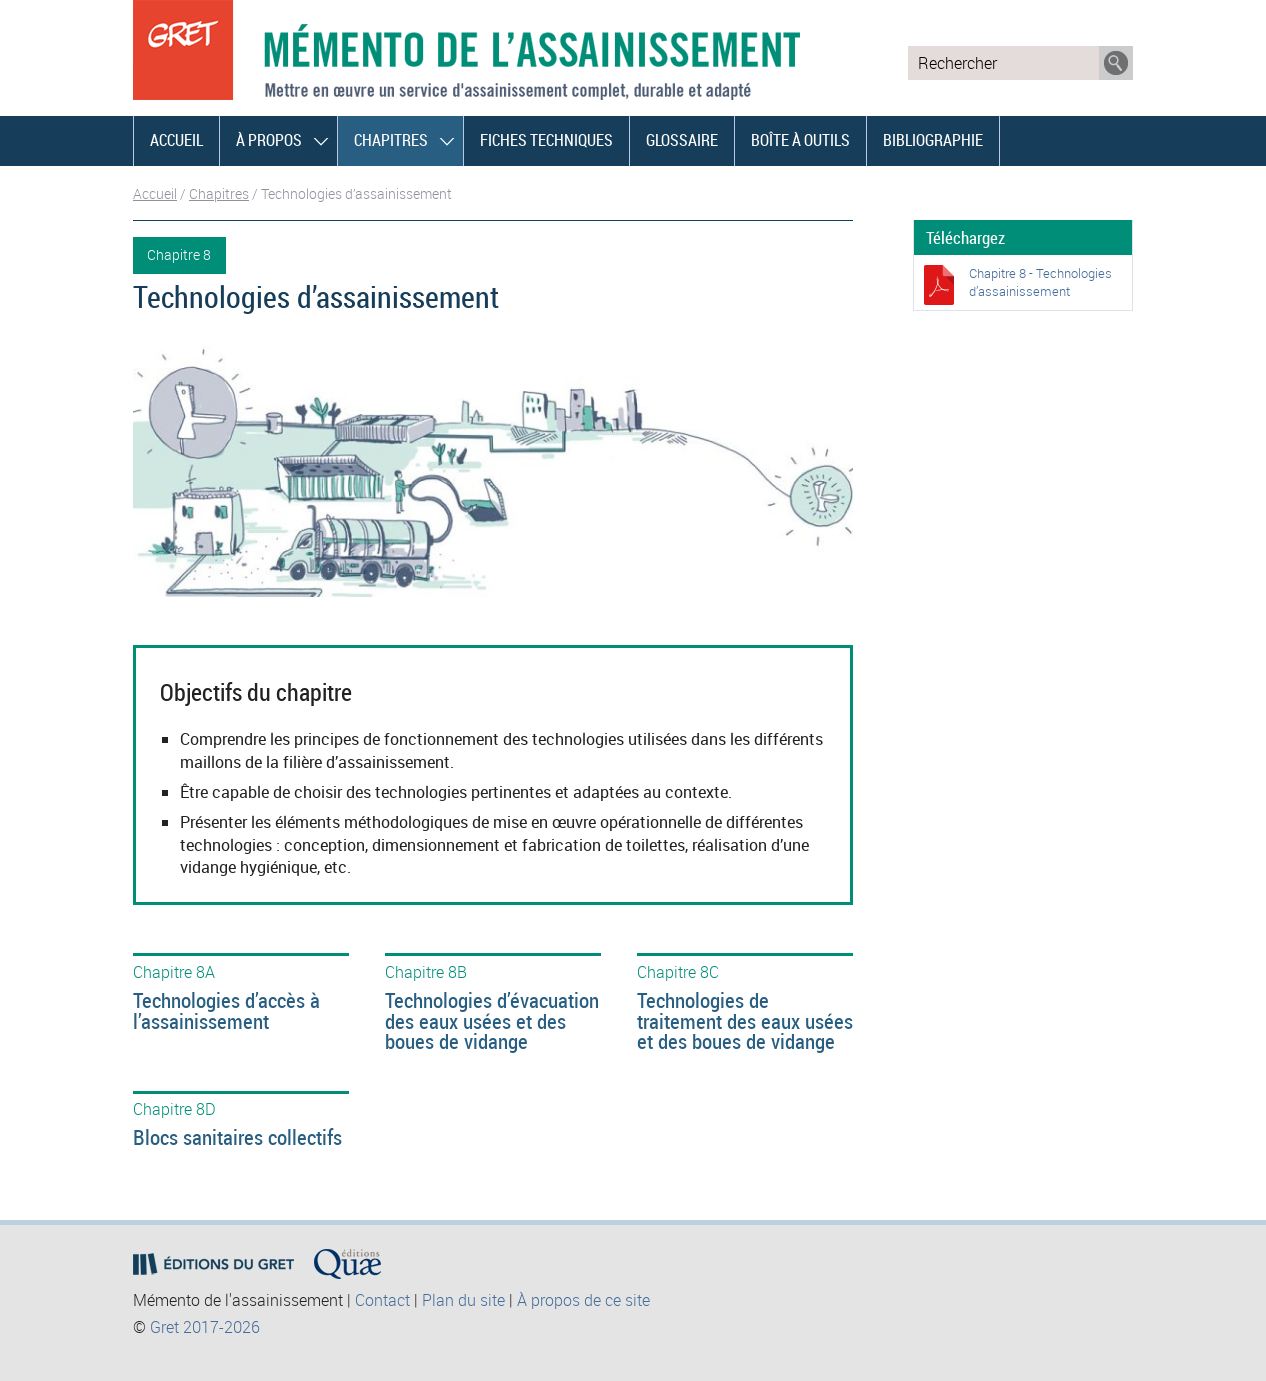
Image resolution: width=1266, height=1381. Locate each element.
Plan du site (463, 1300)
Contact (382, 1300)
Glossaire (682, 140)
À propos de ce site (583, 1300)
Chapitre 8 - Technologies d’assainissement (1040, 282)
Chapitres (391, 140)
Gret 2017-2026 (205, 1327)
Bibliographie (933, 140)
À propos (269, 140)
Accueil (176, 140)
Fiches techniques (546, 140)
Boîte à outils (800, 140)
